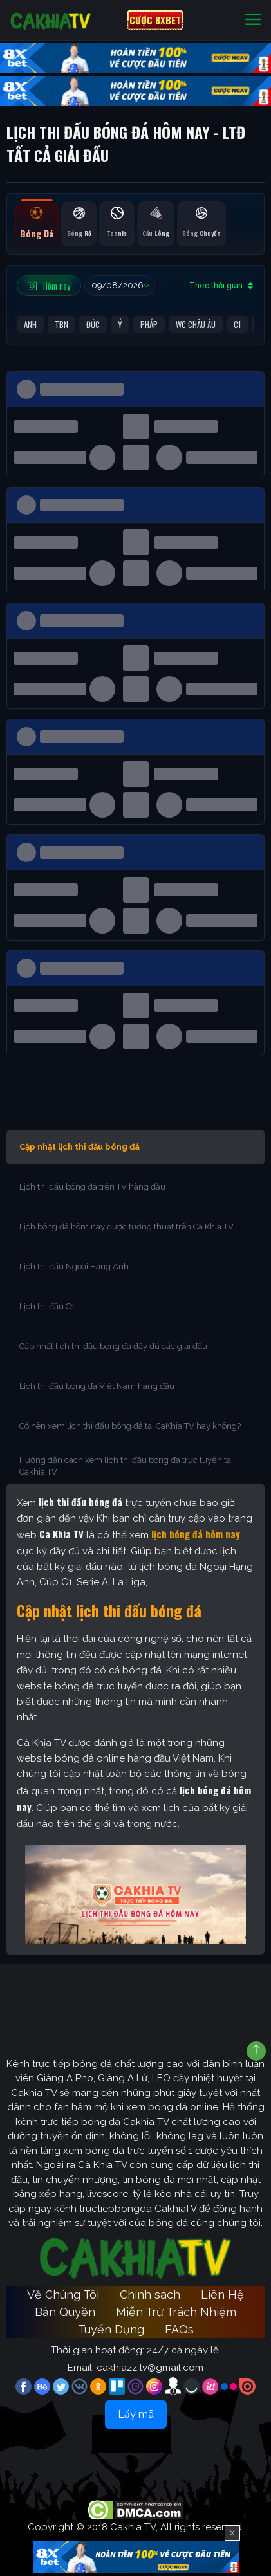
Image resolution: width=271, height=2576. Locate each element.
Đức (93, 324)
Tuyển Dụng (111, 2329)
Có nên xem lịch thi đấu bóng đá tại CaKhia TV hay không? (130, 1426)
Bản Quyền (65, 2312)
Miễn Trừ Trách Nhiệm (176, 2312)
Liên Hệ (222, 2294)
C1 (237, 324)
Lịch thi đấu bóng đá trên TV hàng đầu (92, 1186)
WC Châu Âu (196, 324)
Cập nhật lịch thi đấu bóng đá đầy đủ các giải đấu (113, 1346)
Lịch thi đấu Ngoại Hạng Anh (75, 1266)
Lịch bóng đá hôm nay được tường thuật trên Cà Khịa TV (126, 1226)
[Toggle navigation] (253, 20)
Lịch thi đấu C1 (48, 1306)
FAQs (179, 2329)
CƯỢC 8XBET (155, 20)
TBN (61, 324)
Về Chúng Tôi (63, 2294)
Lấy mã (136, 2414)
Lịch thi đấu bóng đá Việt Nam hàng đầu (96, 1386)
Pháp (149, 324)
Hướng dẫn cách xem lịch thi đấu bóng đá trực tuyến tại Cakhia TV (126, 1466)
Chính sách (150, 2294)
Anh (30, 324)
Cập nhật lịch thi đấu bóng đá (79, 1147)
